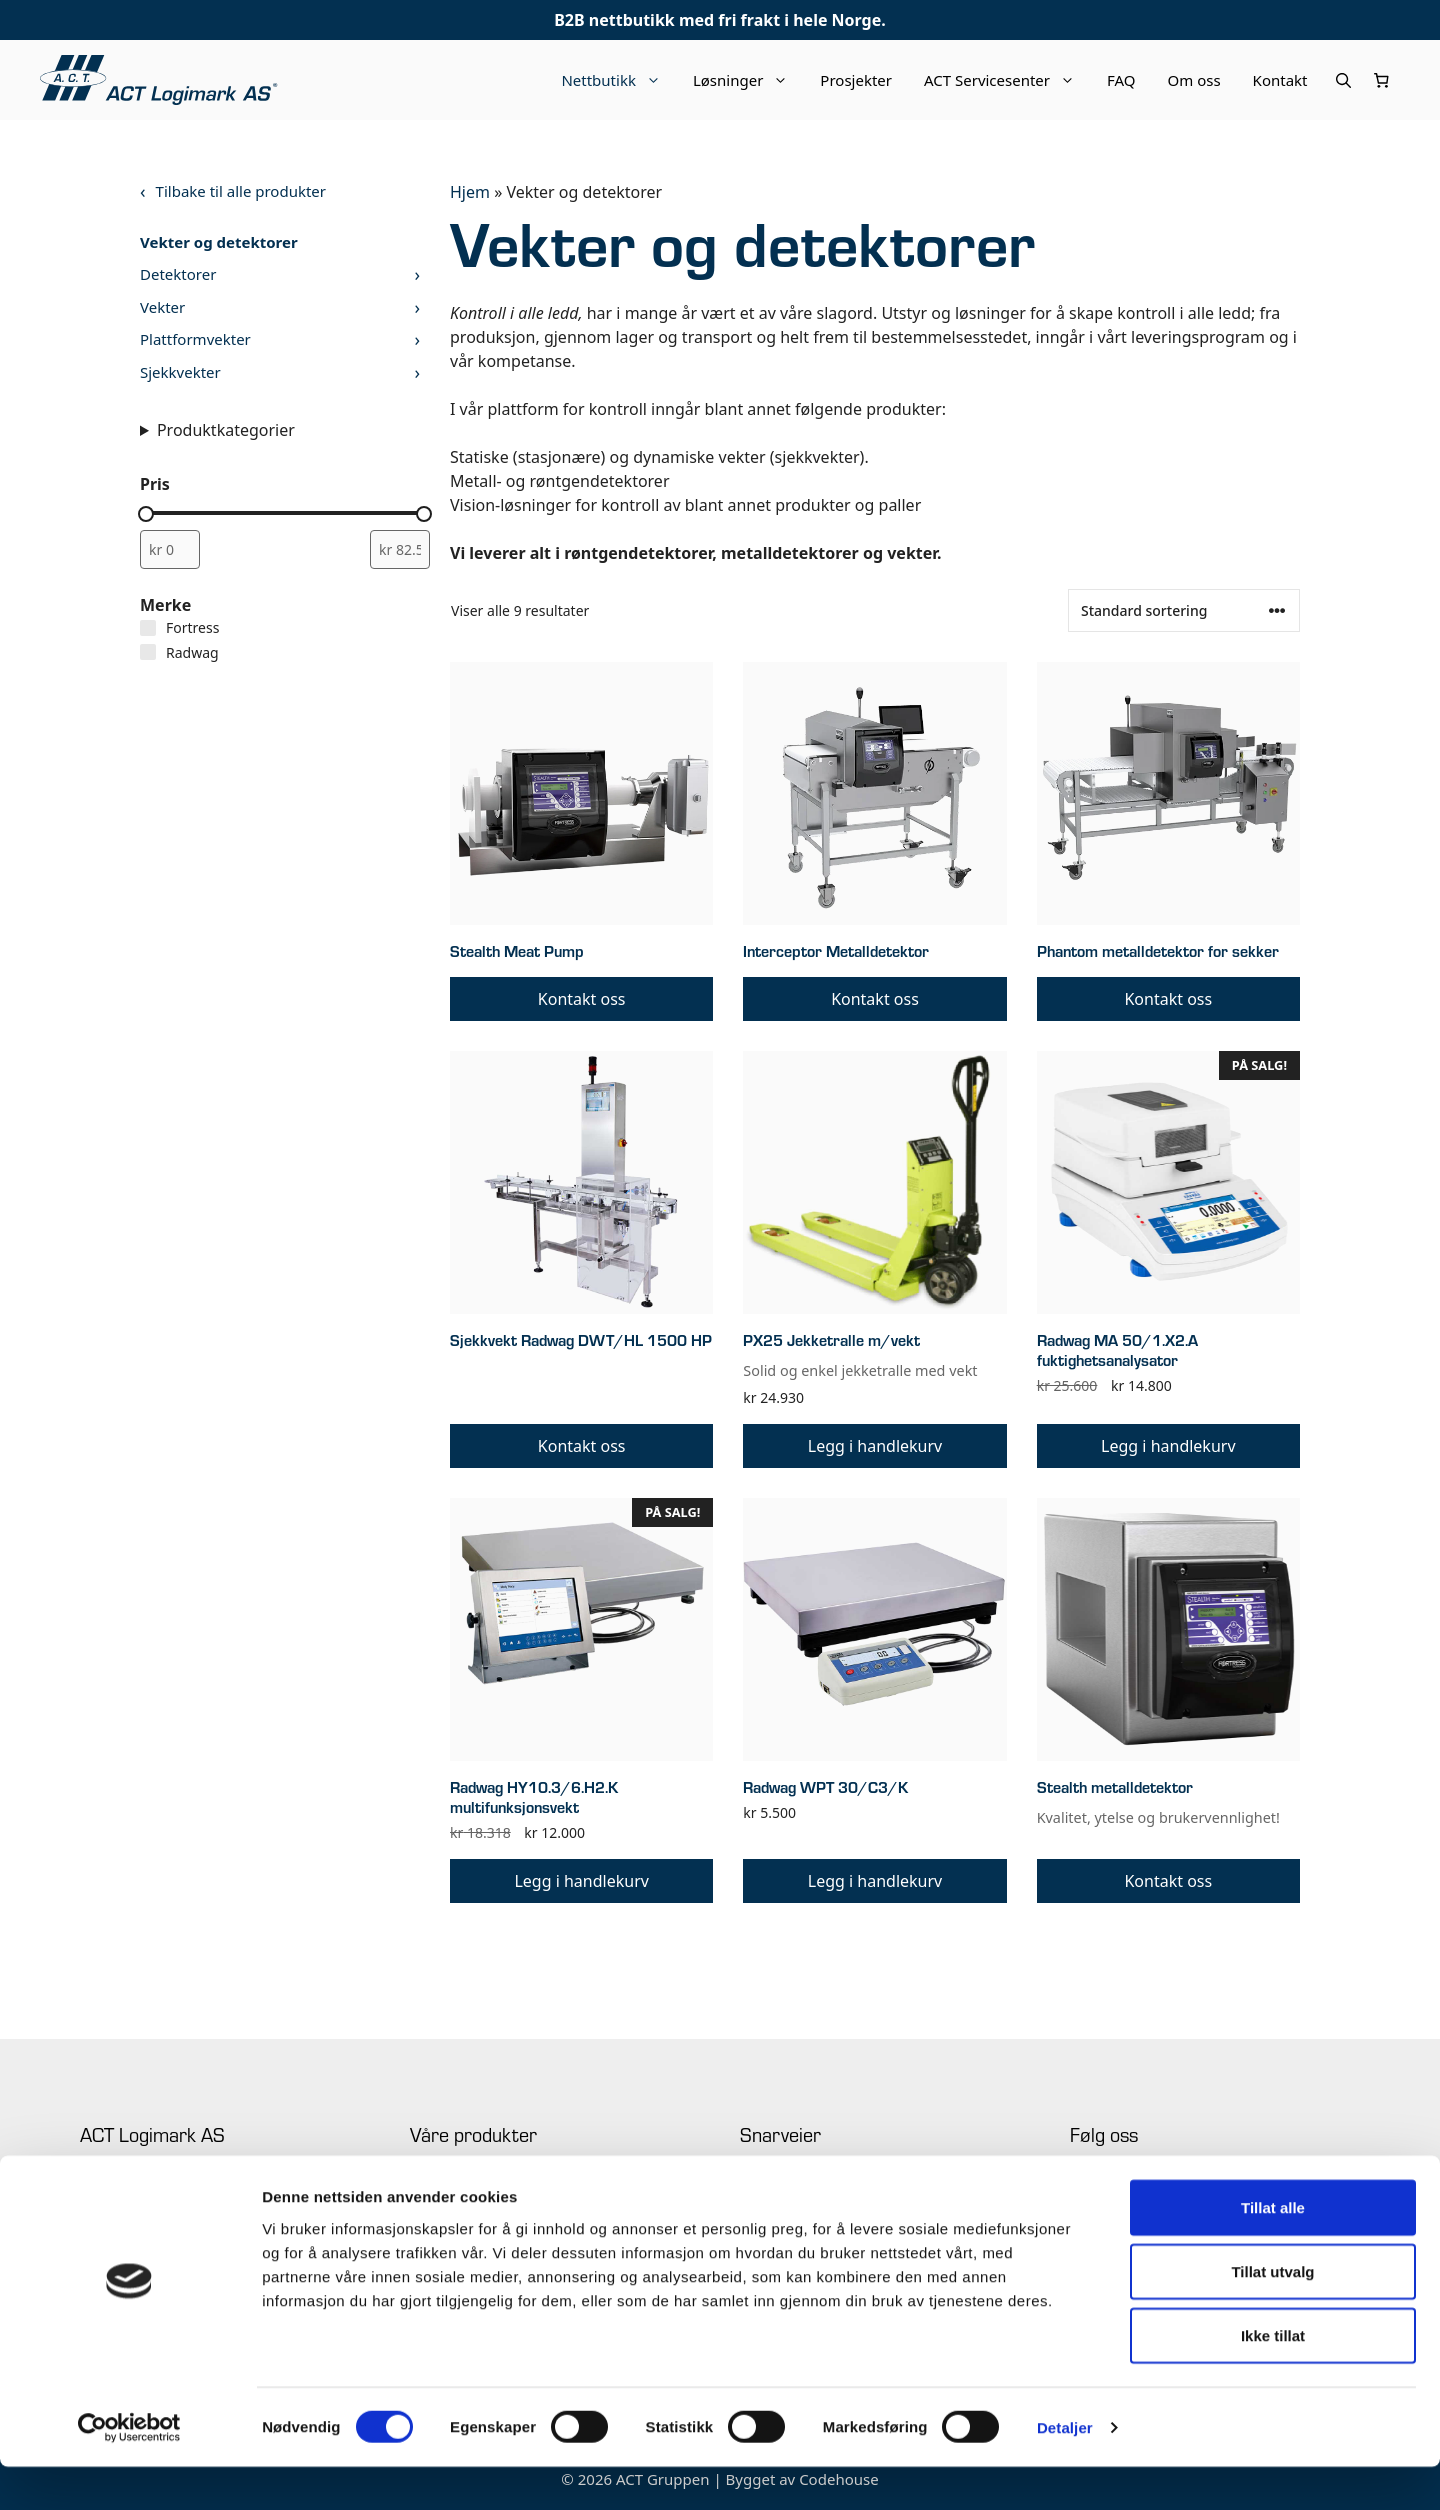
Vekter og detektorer (219, 242)
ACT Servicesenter (1007, 80)
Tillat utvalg (1272, 2314)
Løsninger (748, 80)
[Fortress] (148, 628)
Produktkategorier (226, 430)
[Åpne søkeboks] (1343, 80)
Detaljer (1065, 2470)
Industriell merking (466, 2187)
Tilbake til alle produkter (241, 191)
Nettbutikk (619, 80)
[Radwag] (148, 652)
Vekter (162, 307)
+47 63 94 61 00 (126, 2187)
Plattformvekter (195, 339)
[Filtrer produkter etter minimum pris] (170, 549)
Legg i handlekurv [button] (875, 1446)
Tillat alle (1273, 2250)
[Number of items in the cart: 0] (1382, 80)
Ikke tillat (1273, 2378)
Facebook (1098, 2187)
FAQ (1121, 80)
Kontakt (1280, 80)
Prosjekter (856, 80)
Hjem (470, 192)
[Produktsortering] (1184, 610)
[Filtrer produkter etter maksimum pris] (400, 549)
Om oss (1194, 80)
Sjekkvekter (180, 372)
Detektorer (178, 274)
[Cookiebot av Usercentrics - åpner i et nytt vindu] (129, 2471)
